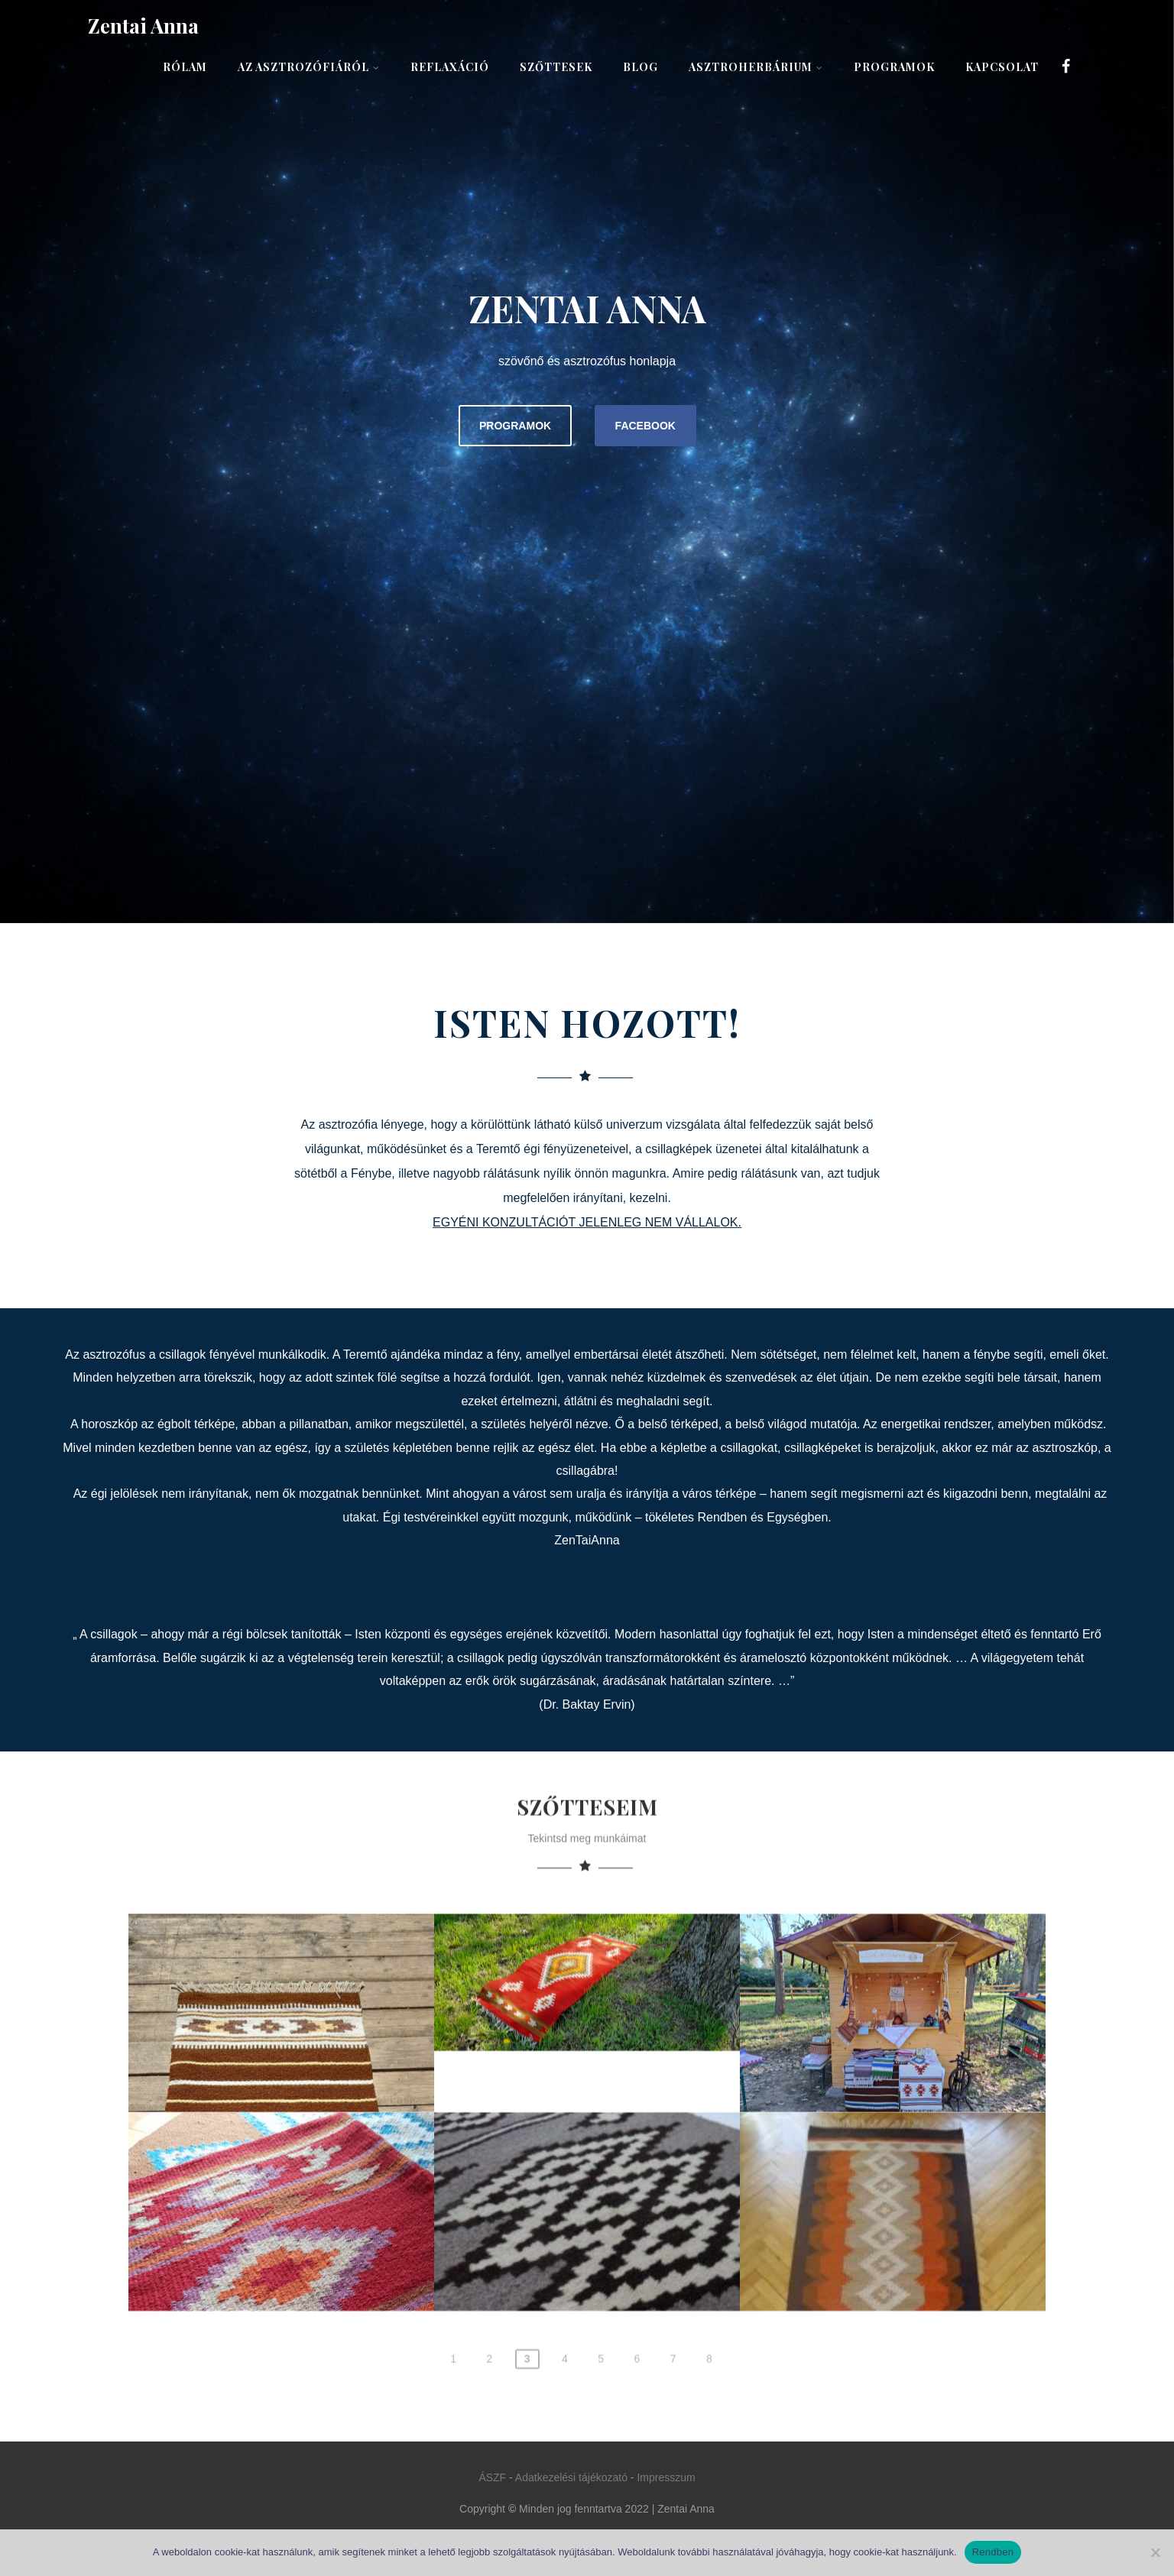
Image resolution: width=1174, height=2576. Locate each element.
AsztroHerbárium (756, 67)
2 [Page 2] (489, 2460)
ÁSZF (492, 2477)
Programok (894, 67)
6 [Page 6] (637, 2460)
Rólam (185, 67)
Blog (640, 67)
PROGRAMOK (515, 426)
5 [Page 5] (601, 2460)
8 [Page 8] (709, 2460)
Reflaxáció (449, 67)
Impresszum (666, 2477)
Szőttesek (556, 67)
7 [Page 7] (673, 2460)
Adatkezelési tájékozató (571, 2477)
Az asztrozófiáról (309, 67)
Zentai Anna (143, 25)
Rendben (993, 2552)
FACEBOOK (645, 426)
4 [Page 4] (565, 2460)
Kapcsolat (1002, 67)
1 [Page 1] (453, 2460)
